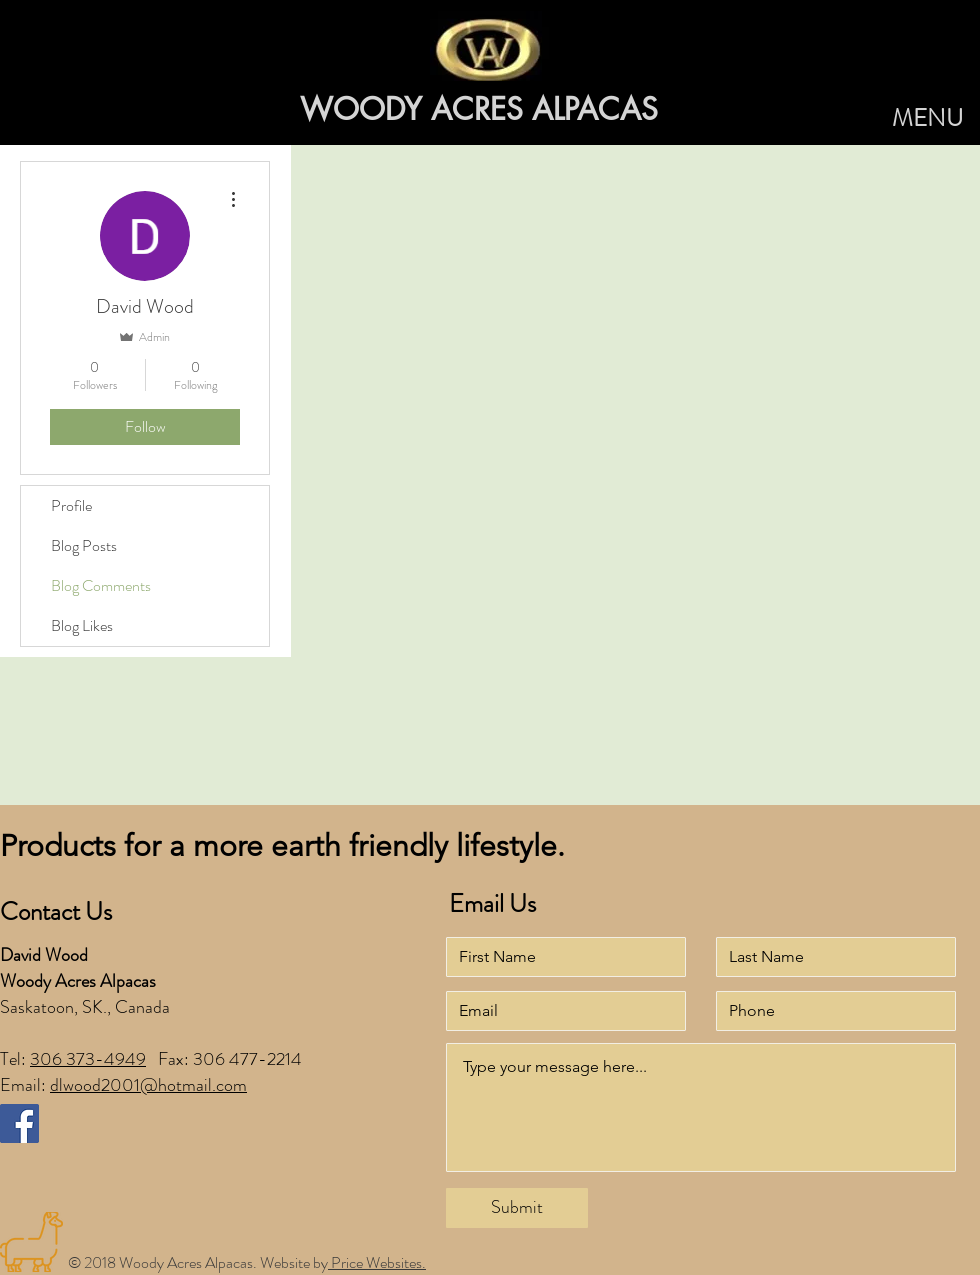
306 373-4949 (88, 1059)
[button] (927, 119)
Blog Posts (84, 545)
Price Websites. (377, 1262)
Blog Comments (101, 585)
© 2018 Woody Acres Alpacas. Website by (198, 1262)
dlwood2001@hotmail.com (148, 1085)
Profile (71, 505)
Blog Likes (82, 625)
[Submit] (517, 1208)
